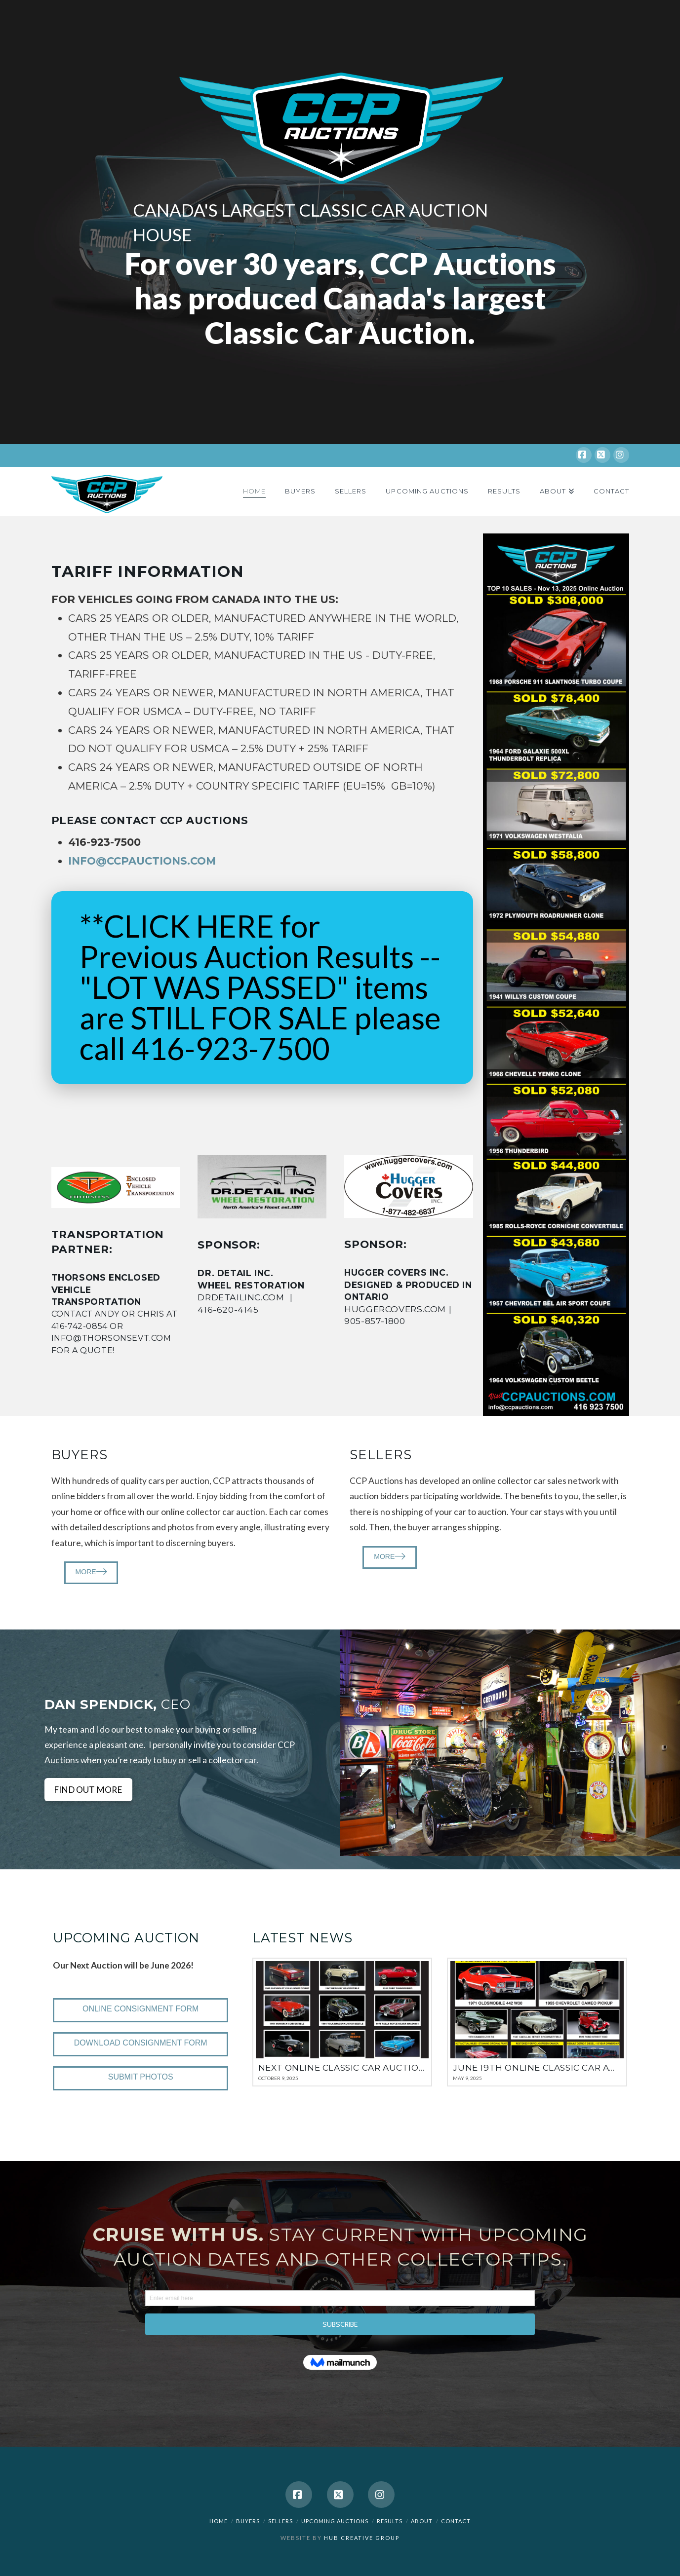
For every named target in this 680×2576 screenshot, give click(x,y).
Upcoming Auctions (334, 2521)
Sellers (280, 2521)
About (422, 2521)
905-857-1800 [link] (374, 1321)
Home (218, 2521)
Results (389, 2521)
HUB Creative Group (362, 2538)
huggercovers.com (395, 1309)
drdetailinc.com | (257, 1297)
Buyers (248, 2521)
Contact (456, 2521)
